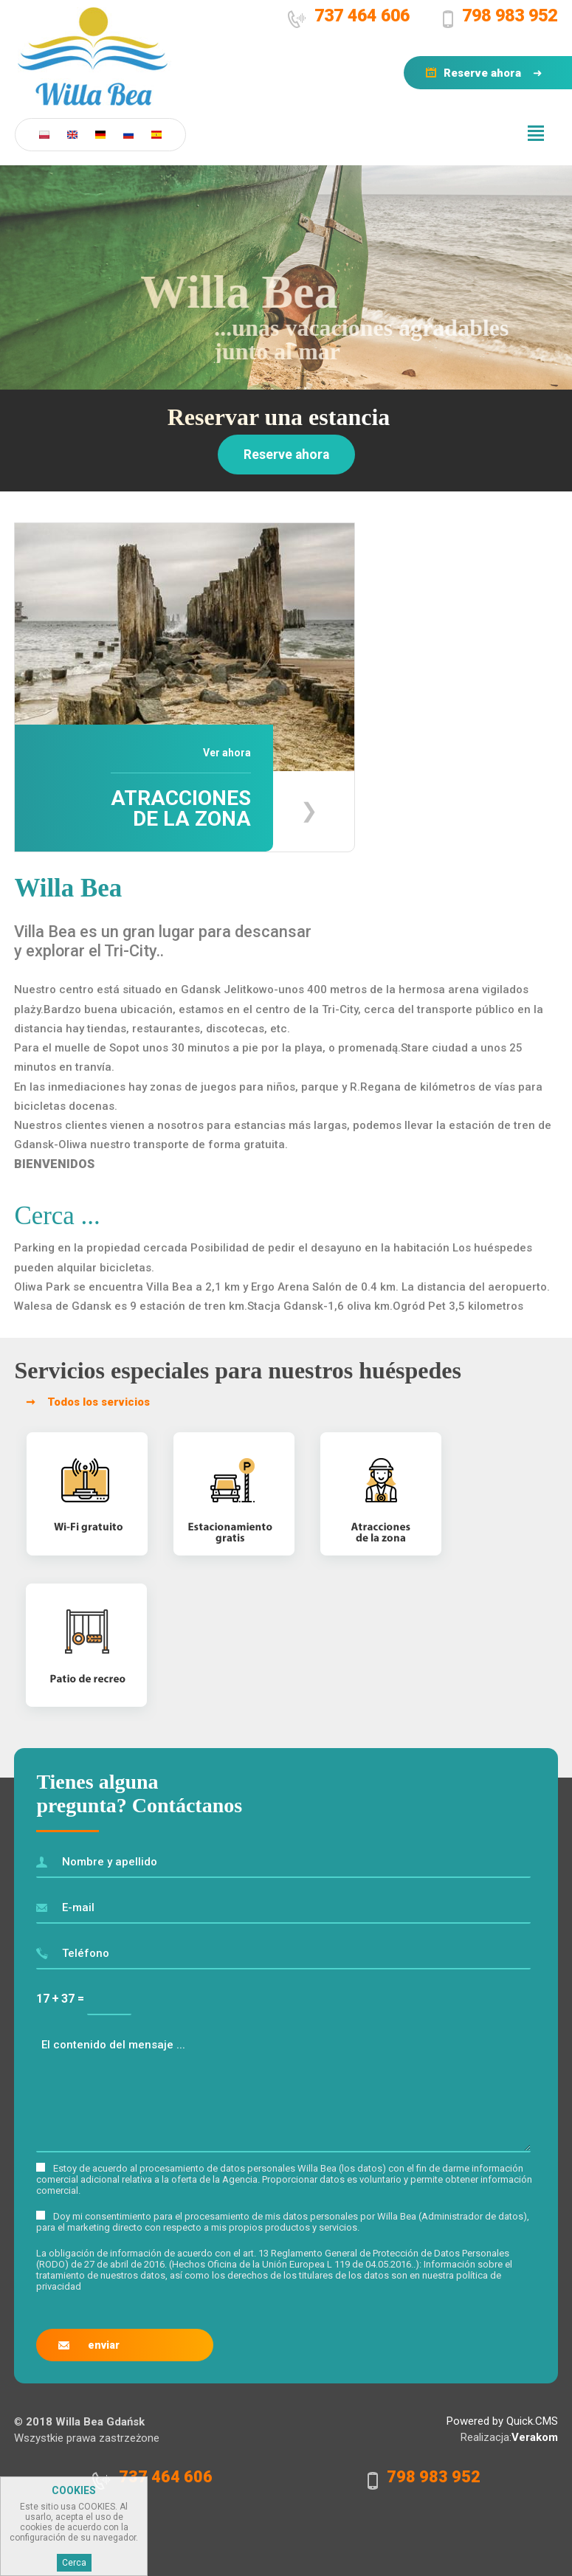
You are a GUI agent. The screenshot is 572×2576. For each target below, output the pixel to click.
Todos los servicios (98, 1402)
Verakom (534, 2437)
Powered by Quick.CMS (502, 2421)
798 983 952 (509, 15)
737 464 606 (362, 15)
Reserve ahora (482, 73)
